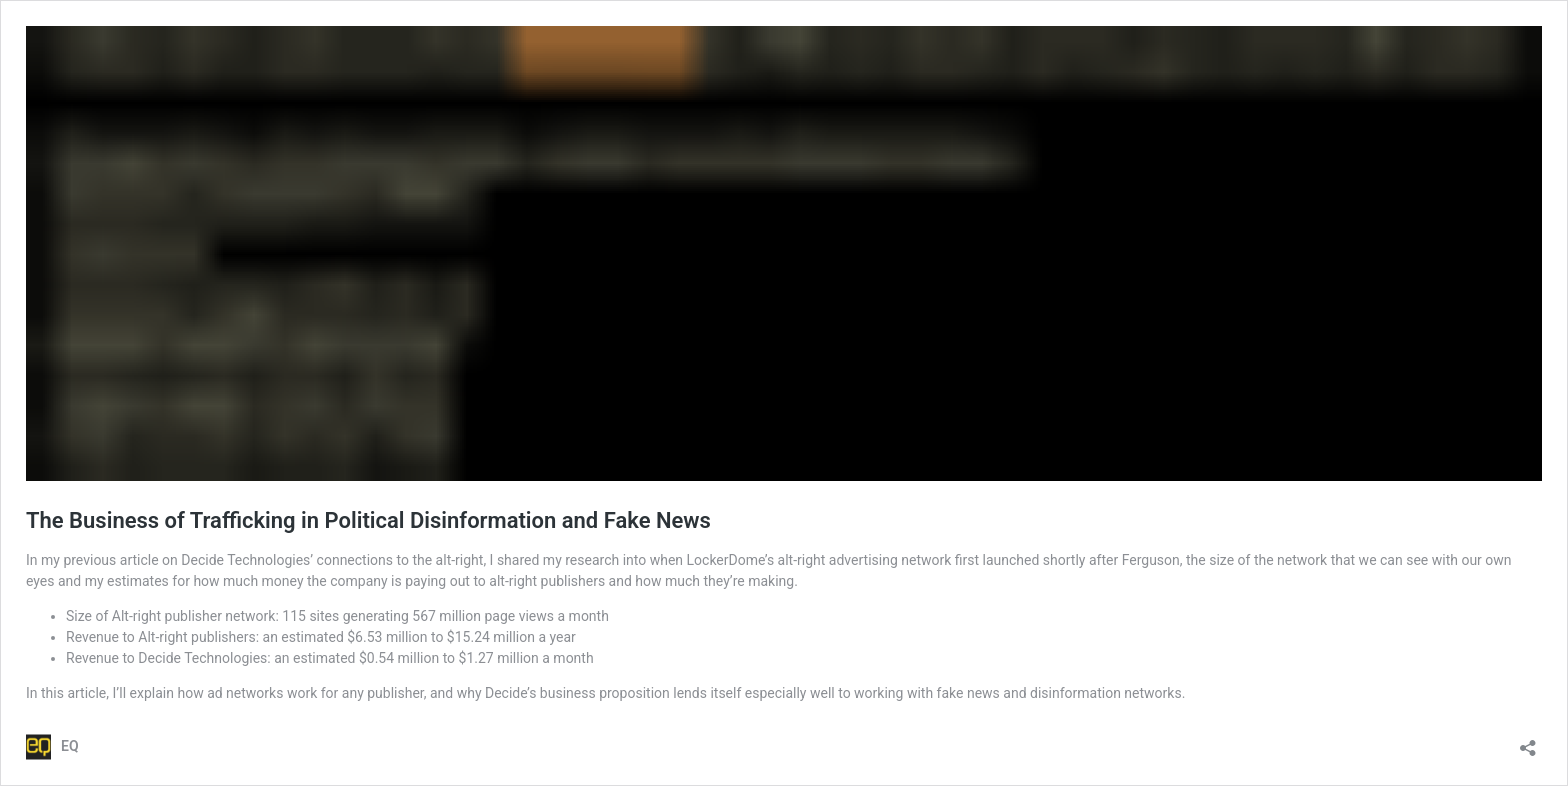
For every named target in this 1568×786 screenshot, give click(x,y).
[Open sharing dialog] (1528, 741)
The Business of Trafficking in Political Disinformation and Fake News (368, 520)
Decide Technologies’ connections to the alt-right (332, 560)
